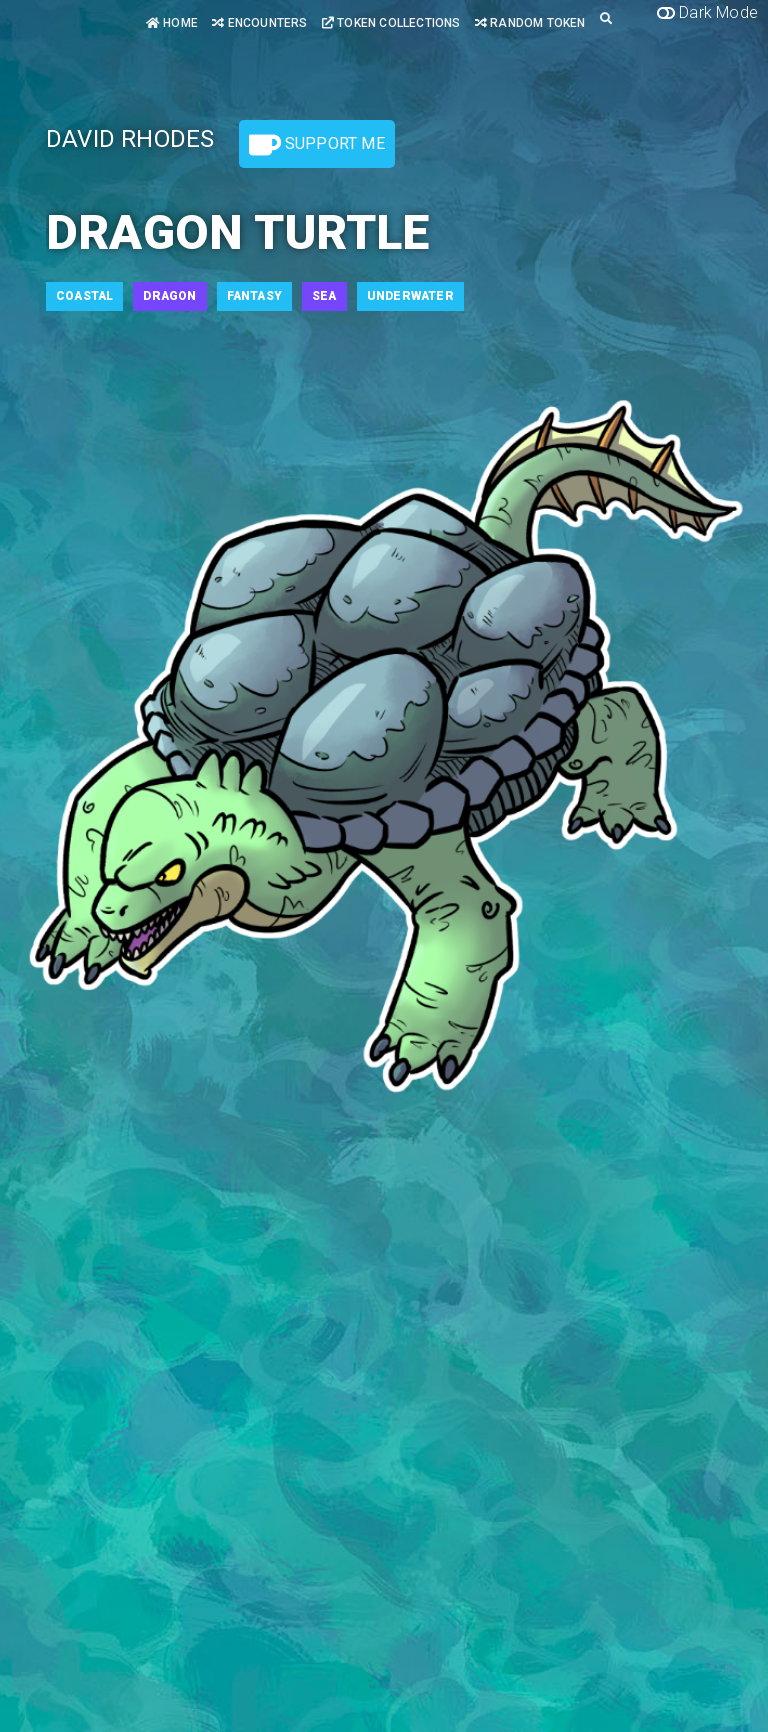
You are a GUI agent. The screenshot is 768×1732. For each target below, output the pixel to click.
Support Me (317, 145)
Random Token (530, 23)
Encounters (259, 23)
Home (172, 23)
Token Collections (391, 23)
